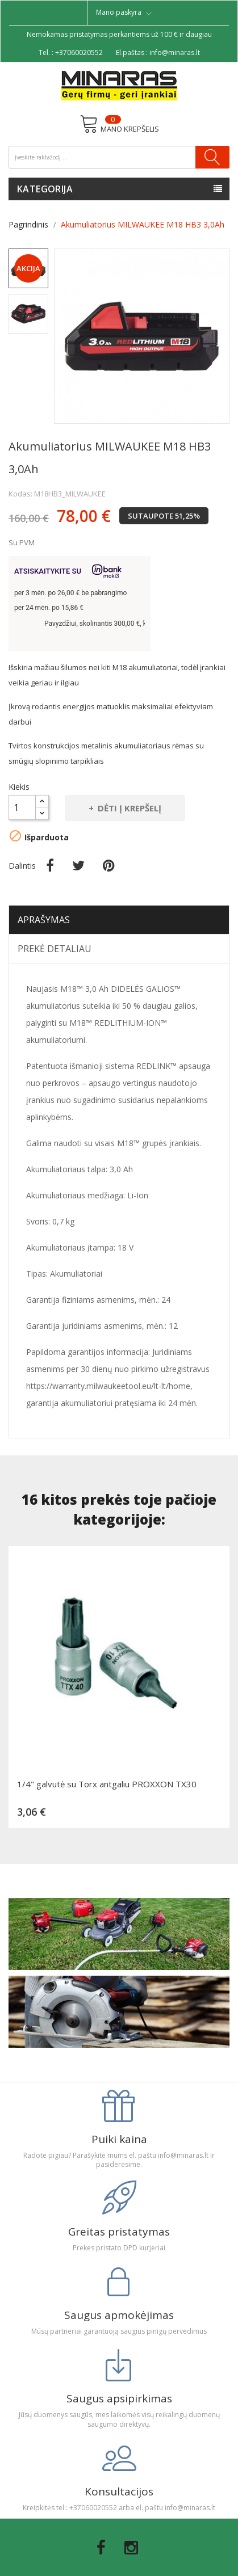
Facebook (101, 2547)
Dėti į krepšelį (128, 808)
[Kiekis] (22, 807)
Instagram (131, 2547)
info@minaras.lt (174, 52)
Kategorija (45, 189)
